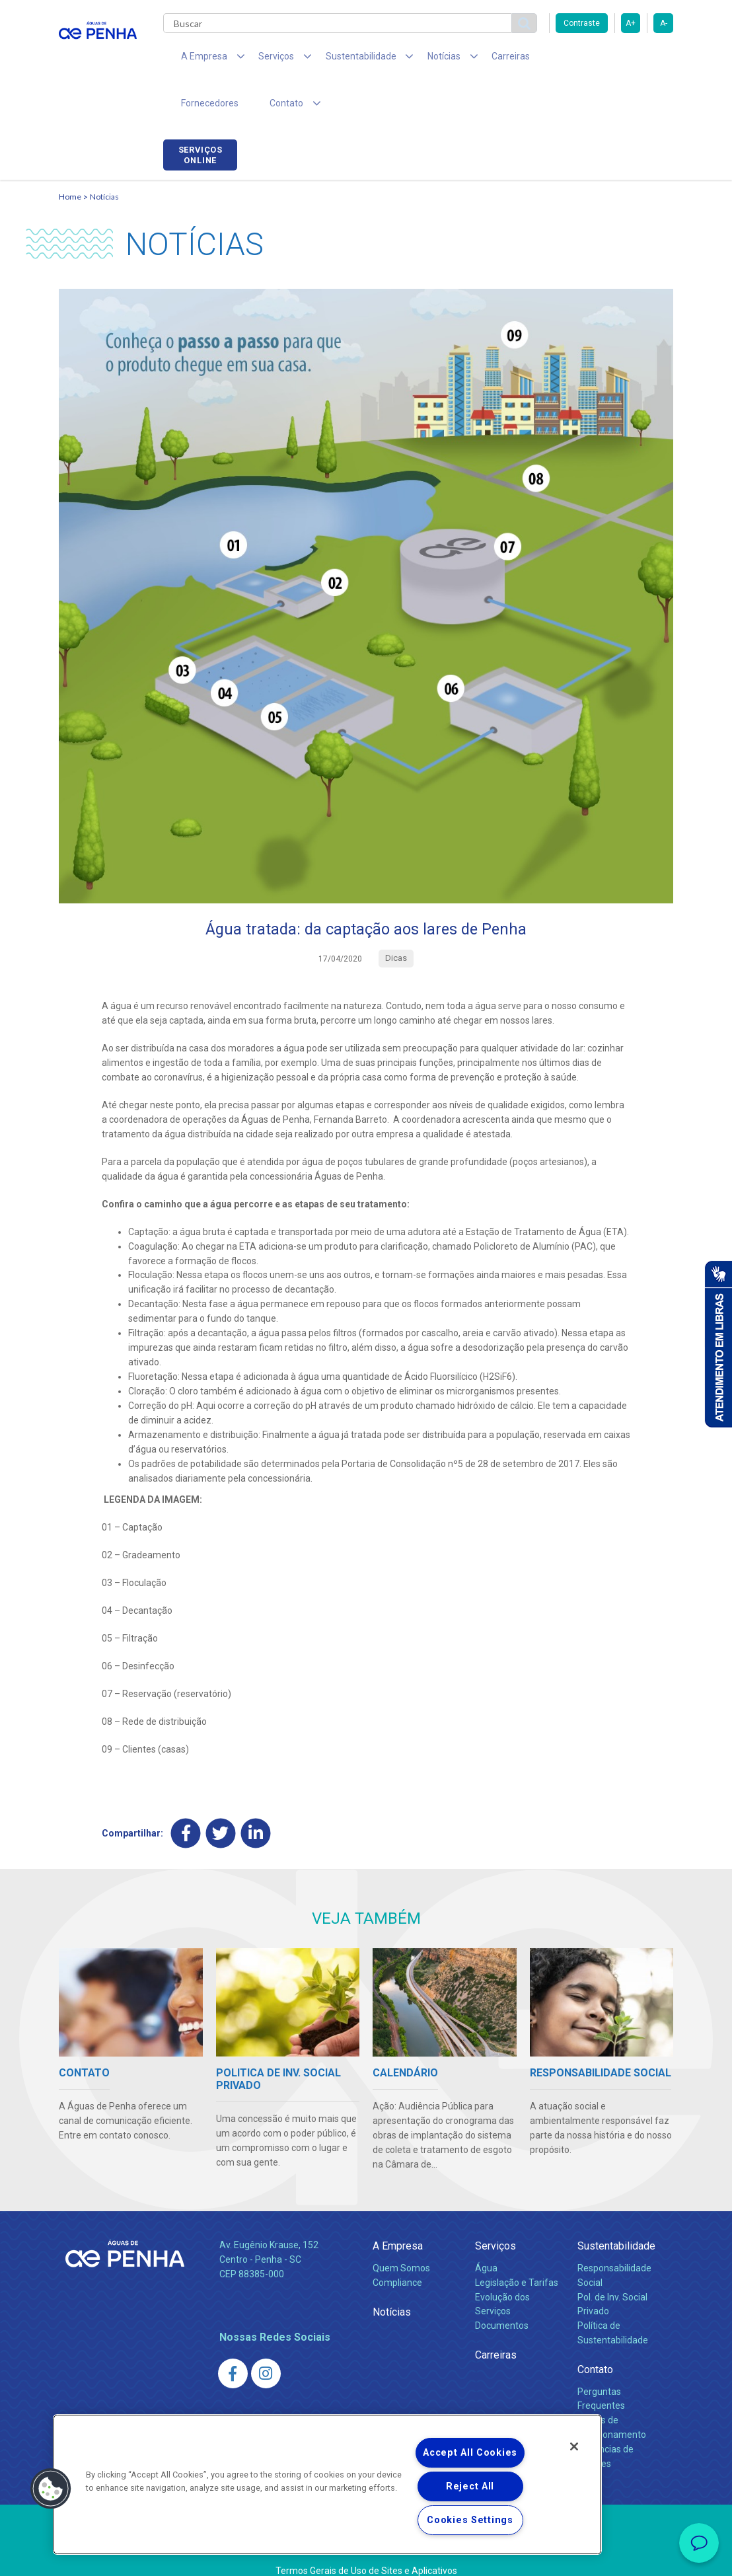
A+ (631, 23)
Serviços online (636, 61)
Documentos (502, 2285)
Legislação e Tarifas (516, 2241)
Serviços (495, 2205)
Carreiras (471, 59)
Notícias (104, 156)
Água (486, 2227)
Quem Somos (401, 2227)
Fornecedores (541, 59)
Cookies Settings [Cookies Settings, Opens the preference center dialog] (470, 2520)
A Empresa (398, 2205)
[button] (51, 2489)
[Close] (574, 2446)
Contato (595, 2329)
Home (70, 156)
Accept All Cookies (470, 2452)
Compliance (397, 2241)
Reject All (470, 2486)
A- (663, 23)
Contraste (582, 23)
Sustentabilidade (616, 2205)
